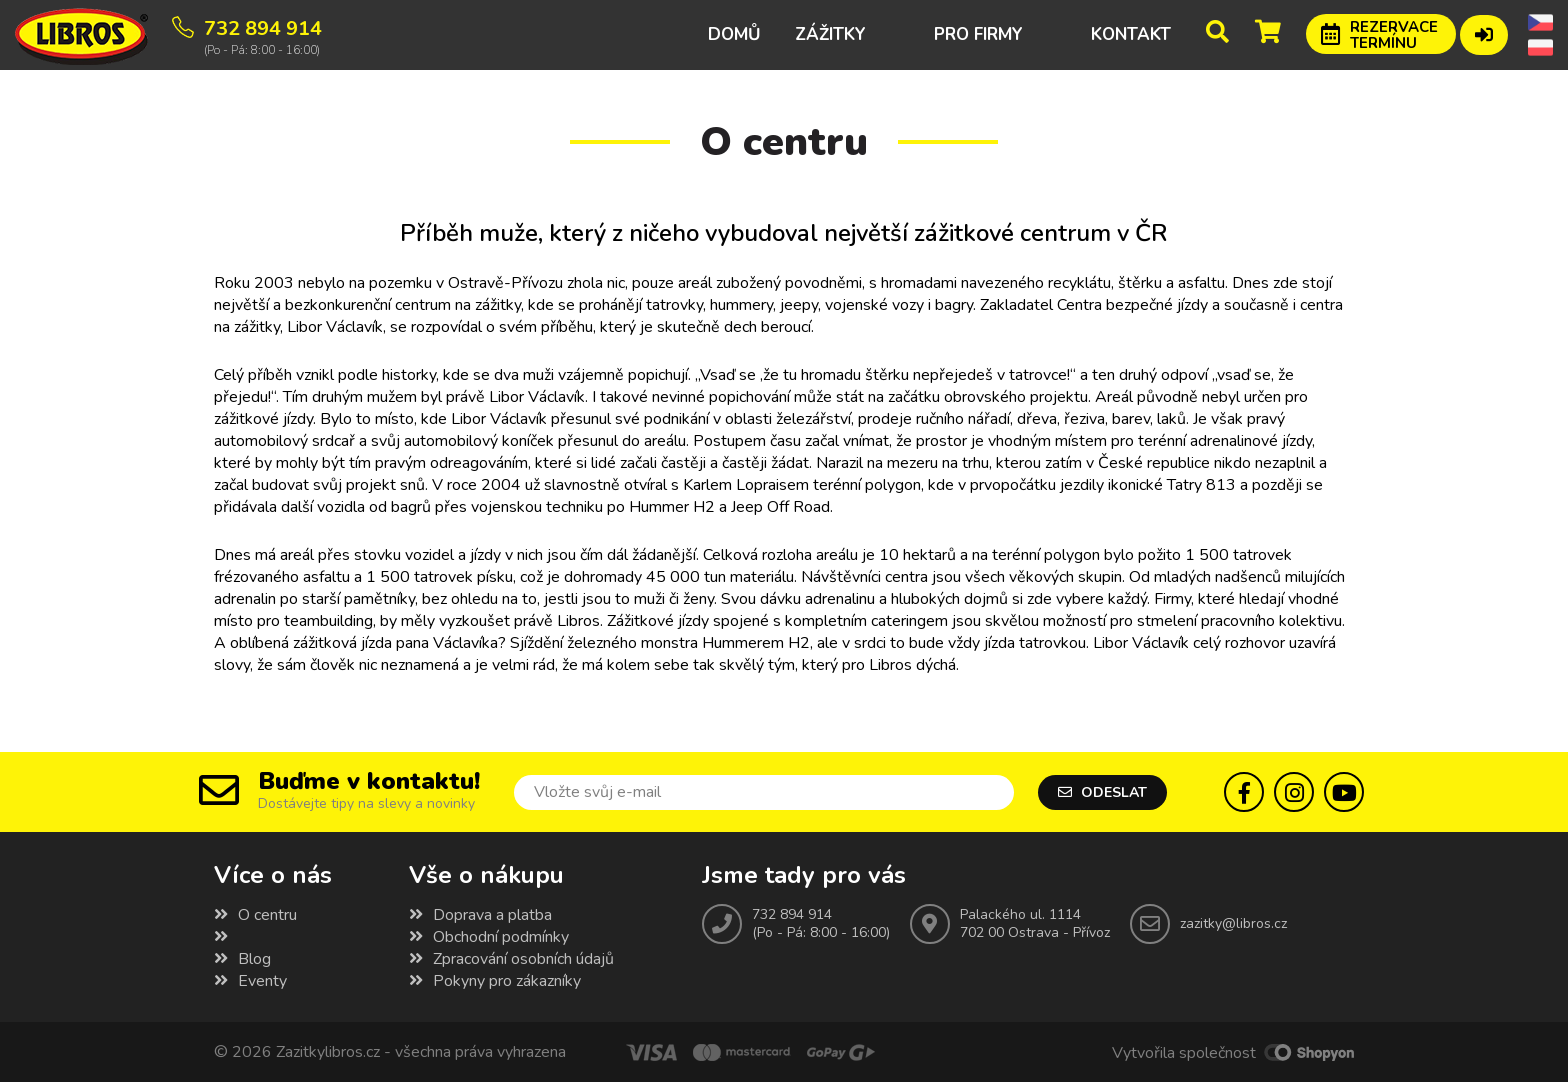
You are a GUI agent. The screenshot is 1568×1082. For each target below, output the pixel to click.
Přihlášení (1484, 32)
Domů (734, 34)
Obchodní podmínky (489, 937)
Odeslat (1102, 792)
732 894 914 (792, 914)
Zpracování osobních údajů (511, 959)
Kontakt (1131, 34)
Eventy (250, 981)
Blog (242, 959)
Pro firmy (978, 34)
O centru (255, 915)
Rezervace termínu (1394, 35)
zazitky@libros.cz (1233, 923)
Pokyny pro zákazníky (495, 981)
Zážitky (830, 34)
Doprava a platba (480, 915)
